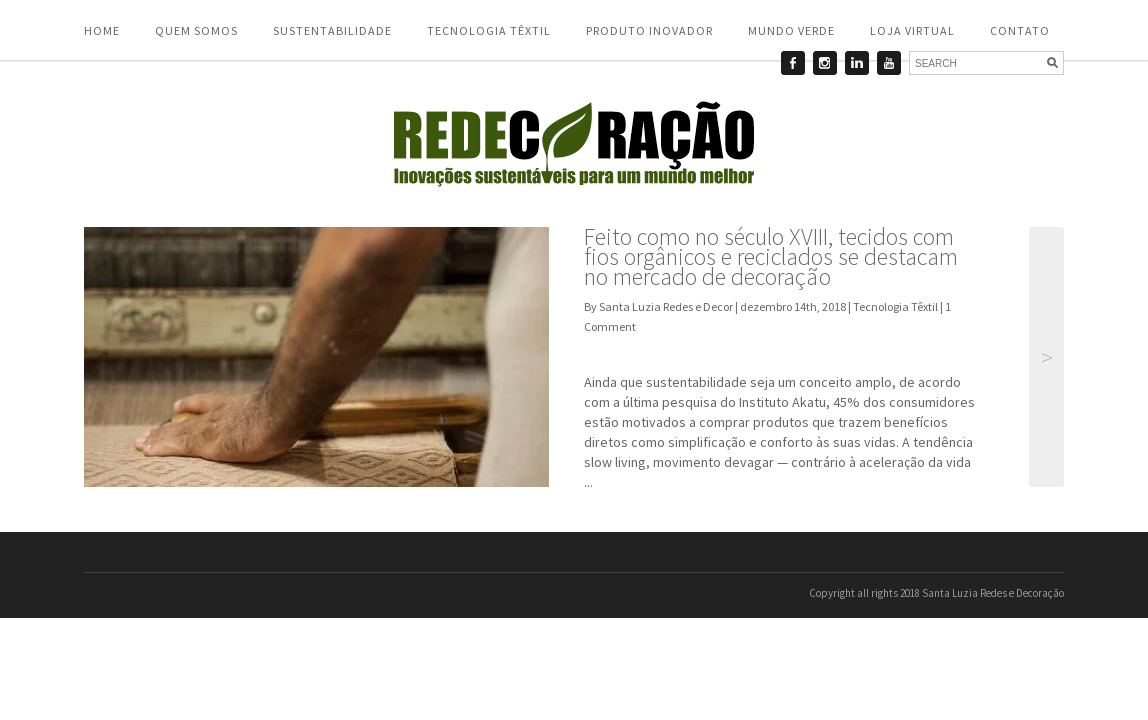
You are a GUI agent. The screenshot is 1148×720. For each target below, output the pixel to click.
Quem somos (196, 30)
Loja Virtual (912, 30)
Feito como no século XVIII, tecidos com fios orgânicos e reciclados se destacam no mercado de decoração (771, 256)
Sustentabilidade (332, 30)
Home (102, 30)
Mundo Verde (791, 30)
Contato (1020, 30)
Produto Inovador (649, 30)
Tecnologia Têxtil (489, 30)
